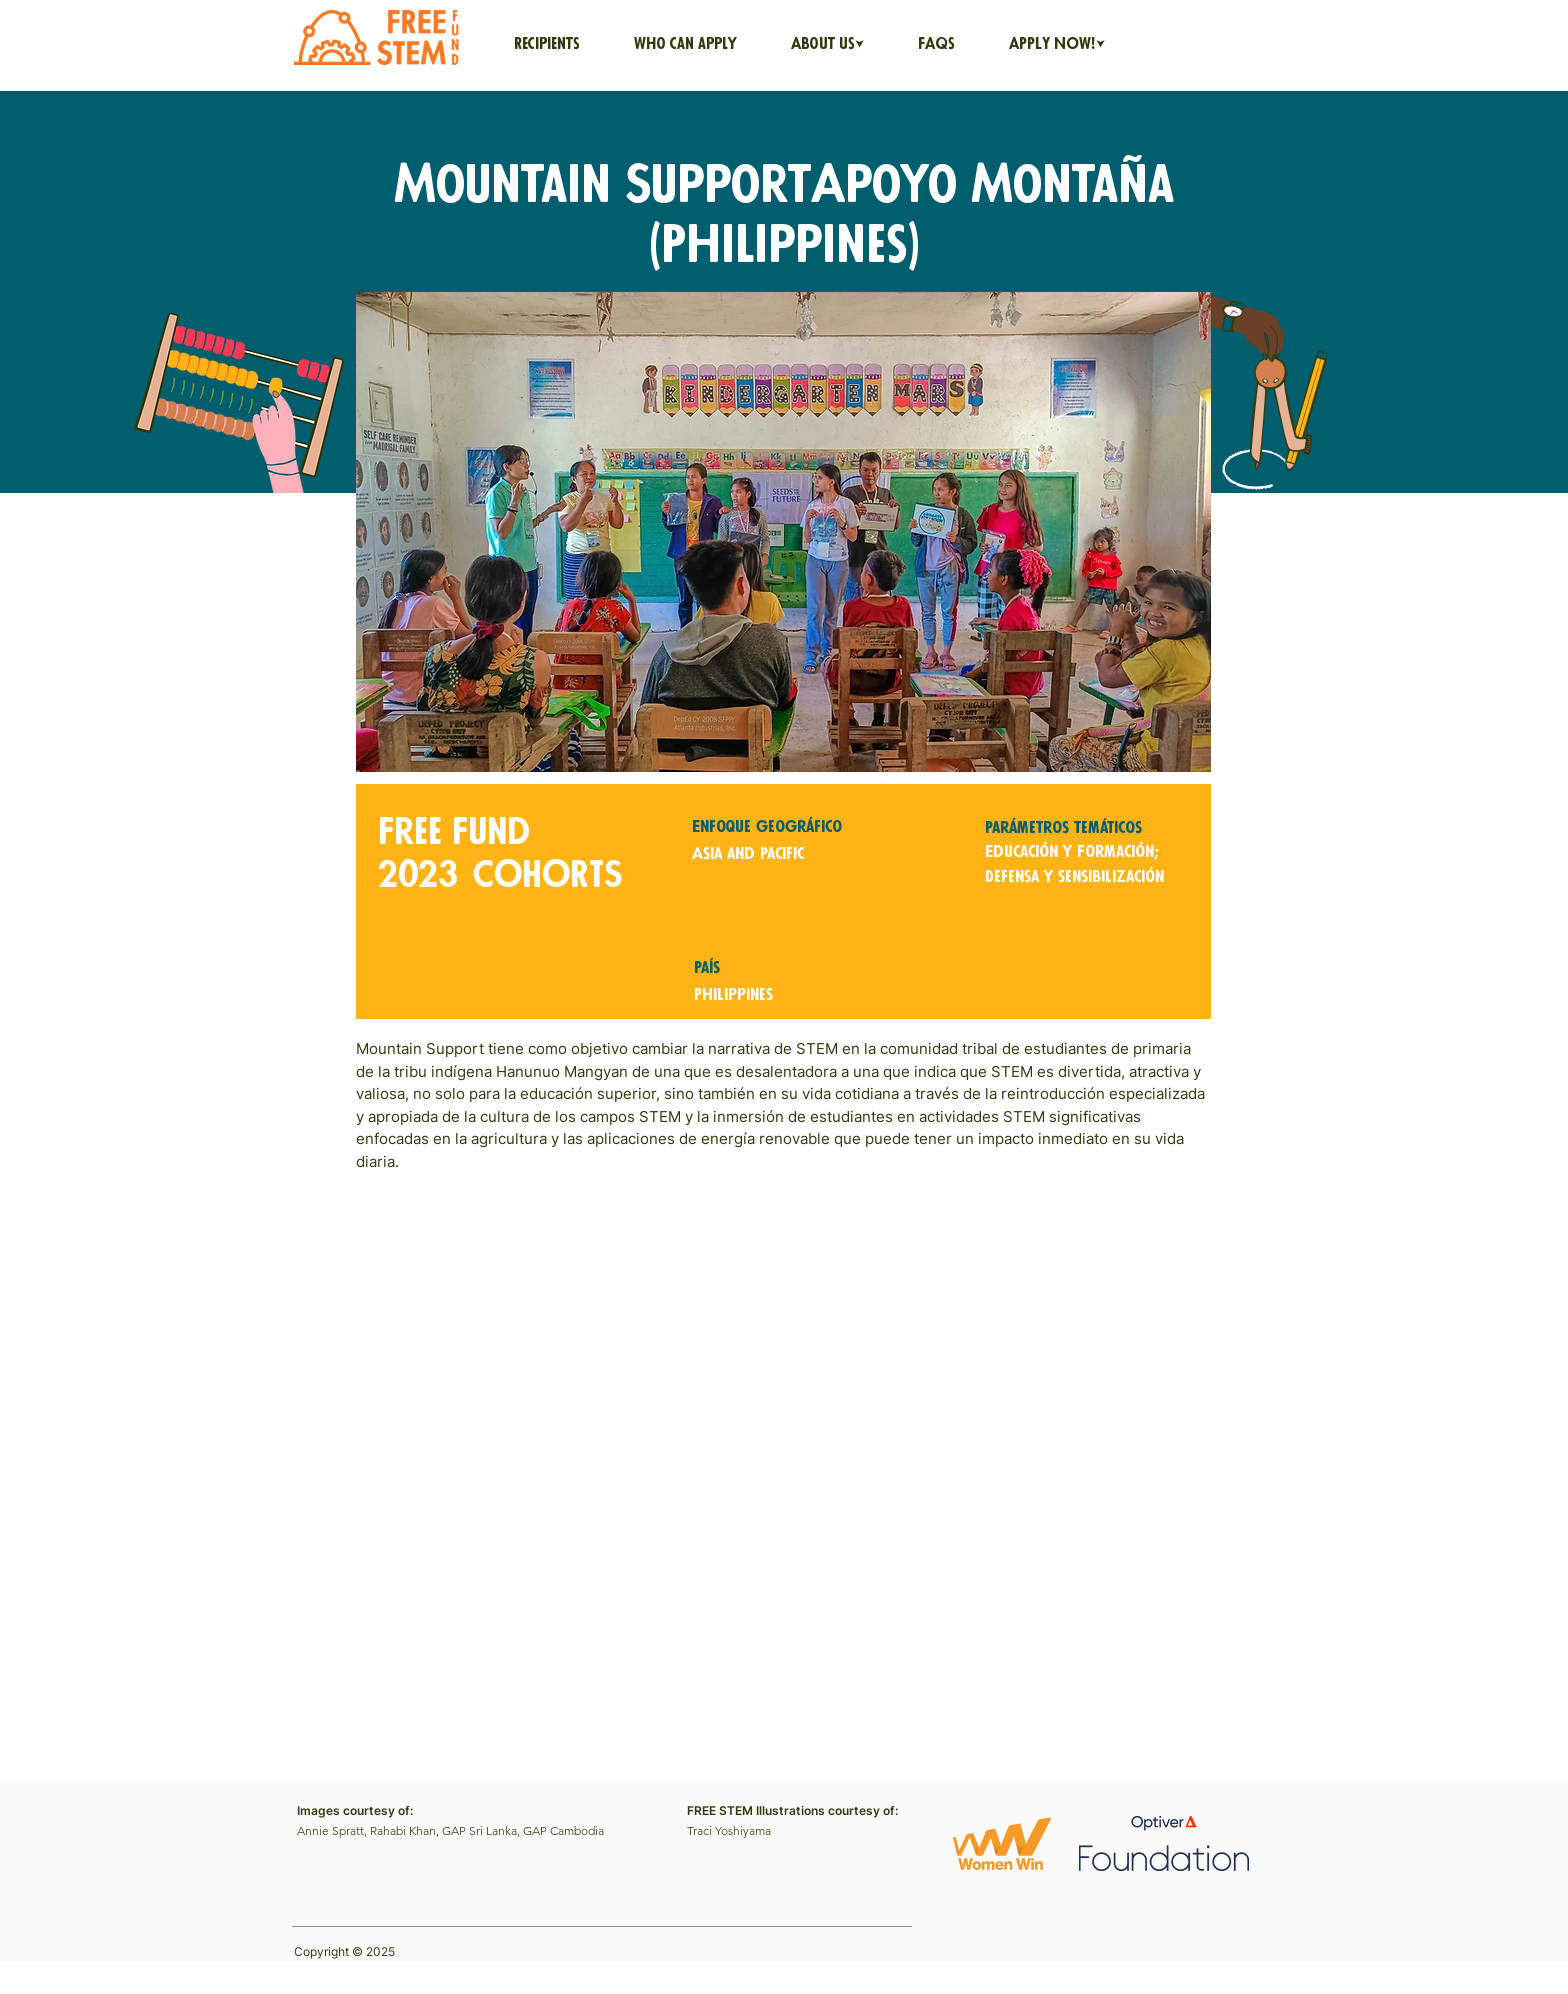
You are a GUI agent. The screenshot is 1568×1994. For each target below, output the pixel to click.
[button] (827, 45)
